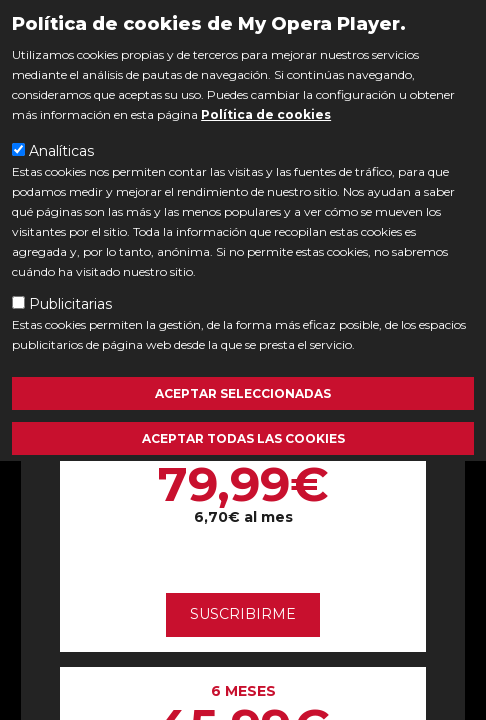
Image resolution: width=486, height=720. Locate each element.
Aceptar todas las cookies (243, 438)
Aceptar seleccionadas (243, 393)
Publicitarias (70, 304)
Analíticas (61, 151)
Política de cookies (266, 114)
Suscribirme (243, 614)
